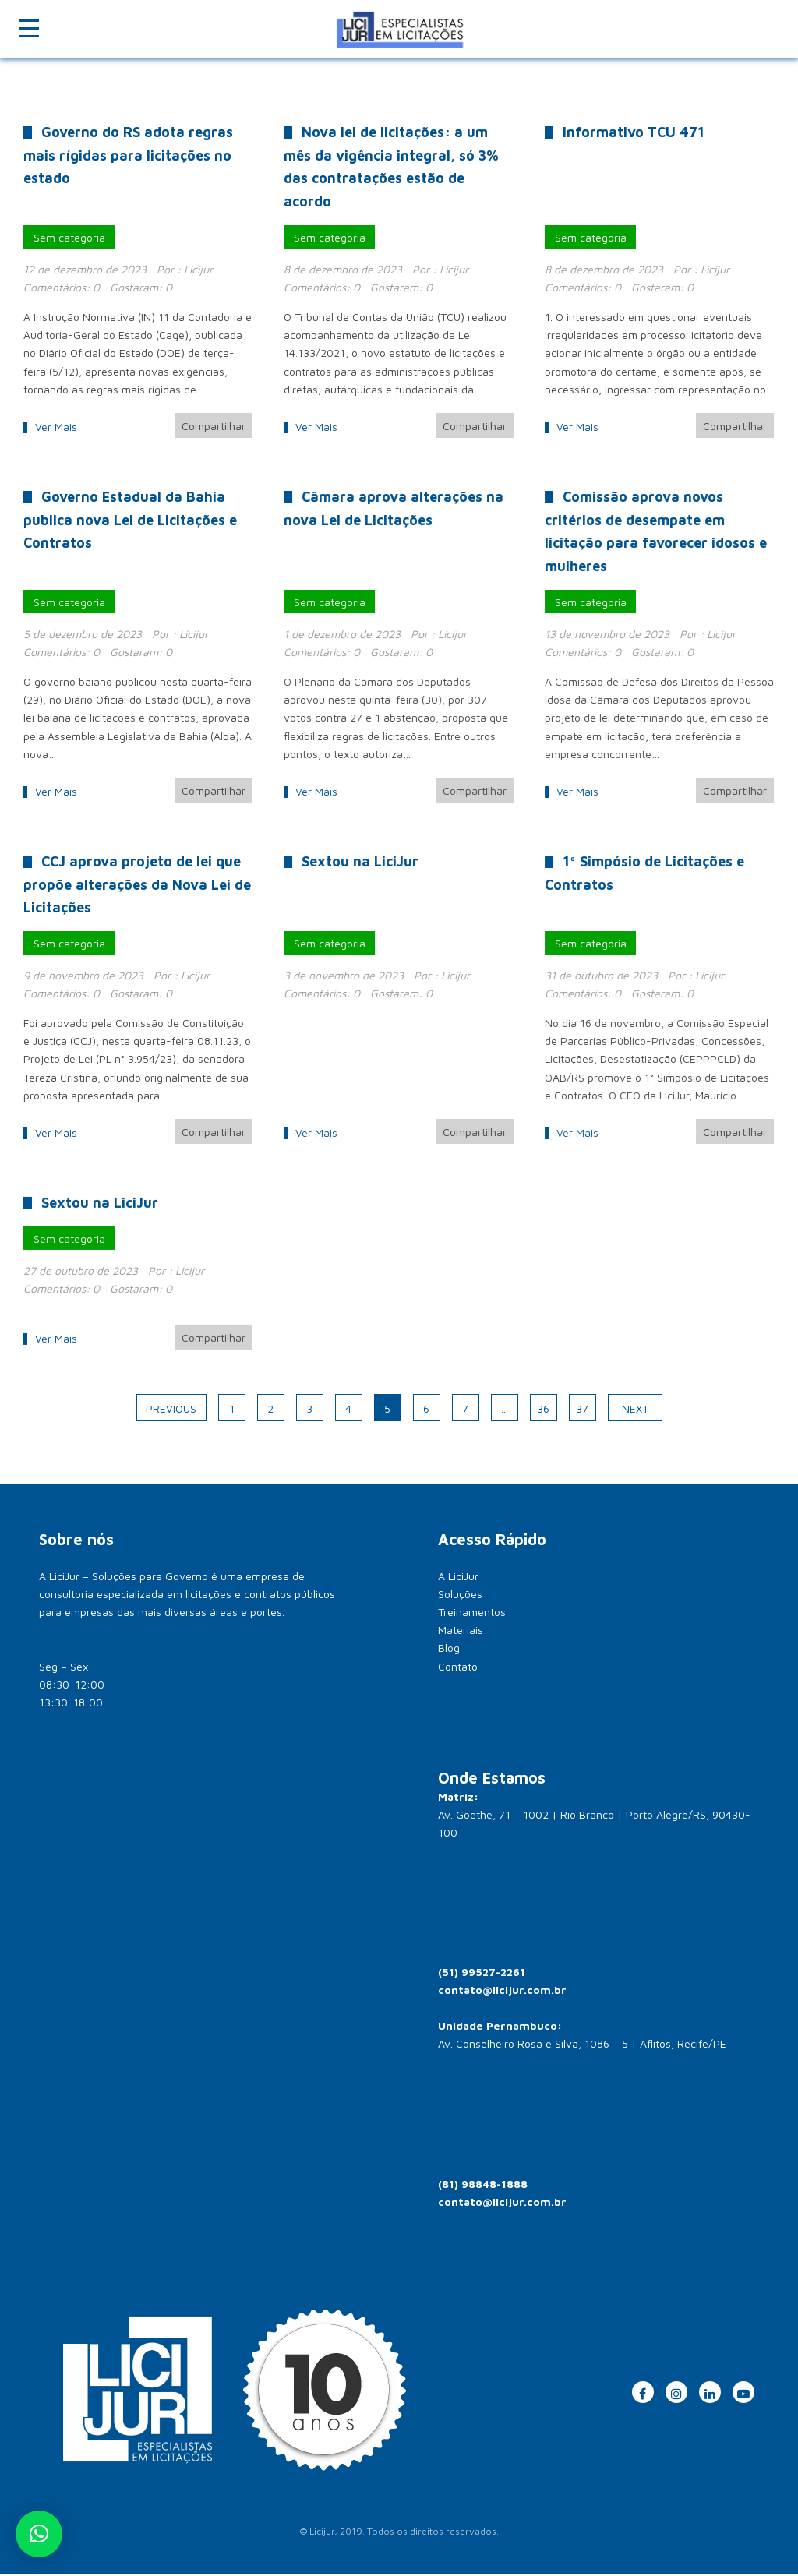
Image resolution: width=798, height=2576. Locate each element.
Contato (458, 1668)
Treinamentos (472, 1614)
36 (543, 1410)
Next (635, 1410)
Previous (171, 1410)
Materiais (460, 1632)
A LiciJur (458, 1578)
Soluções (460, 1596)
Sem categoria (69, 237)
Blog (449, 1650)
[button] (39, 2534)
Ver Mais (56, 426)
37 (582, 1410)
